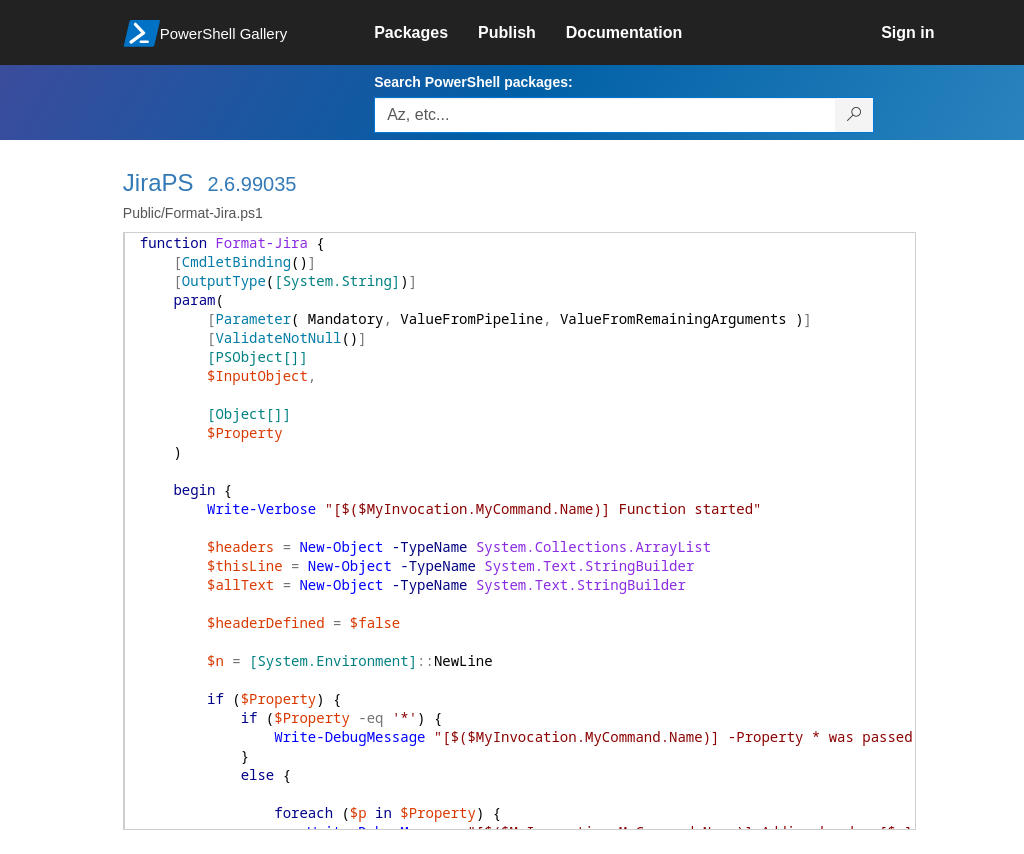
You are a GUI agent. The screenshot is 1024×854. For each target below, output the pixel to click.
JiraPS (158, 182)
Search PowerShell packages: (473, 82)
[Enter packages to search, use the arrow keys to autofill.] (605, 115)
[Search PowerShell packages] (854, 115)
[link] (426, 33)
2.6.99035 (251, 184)
